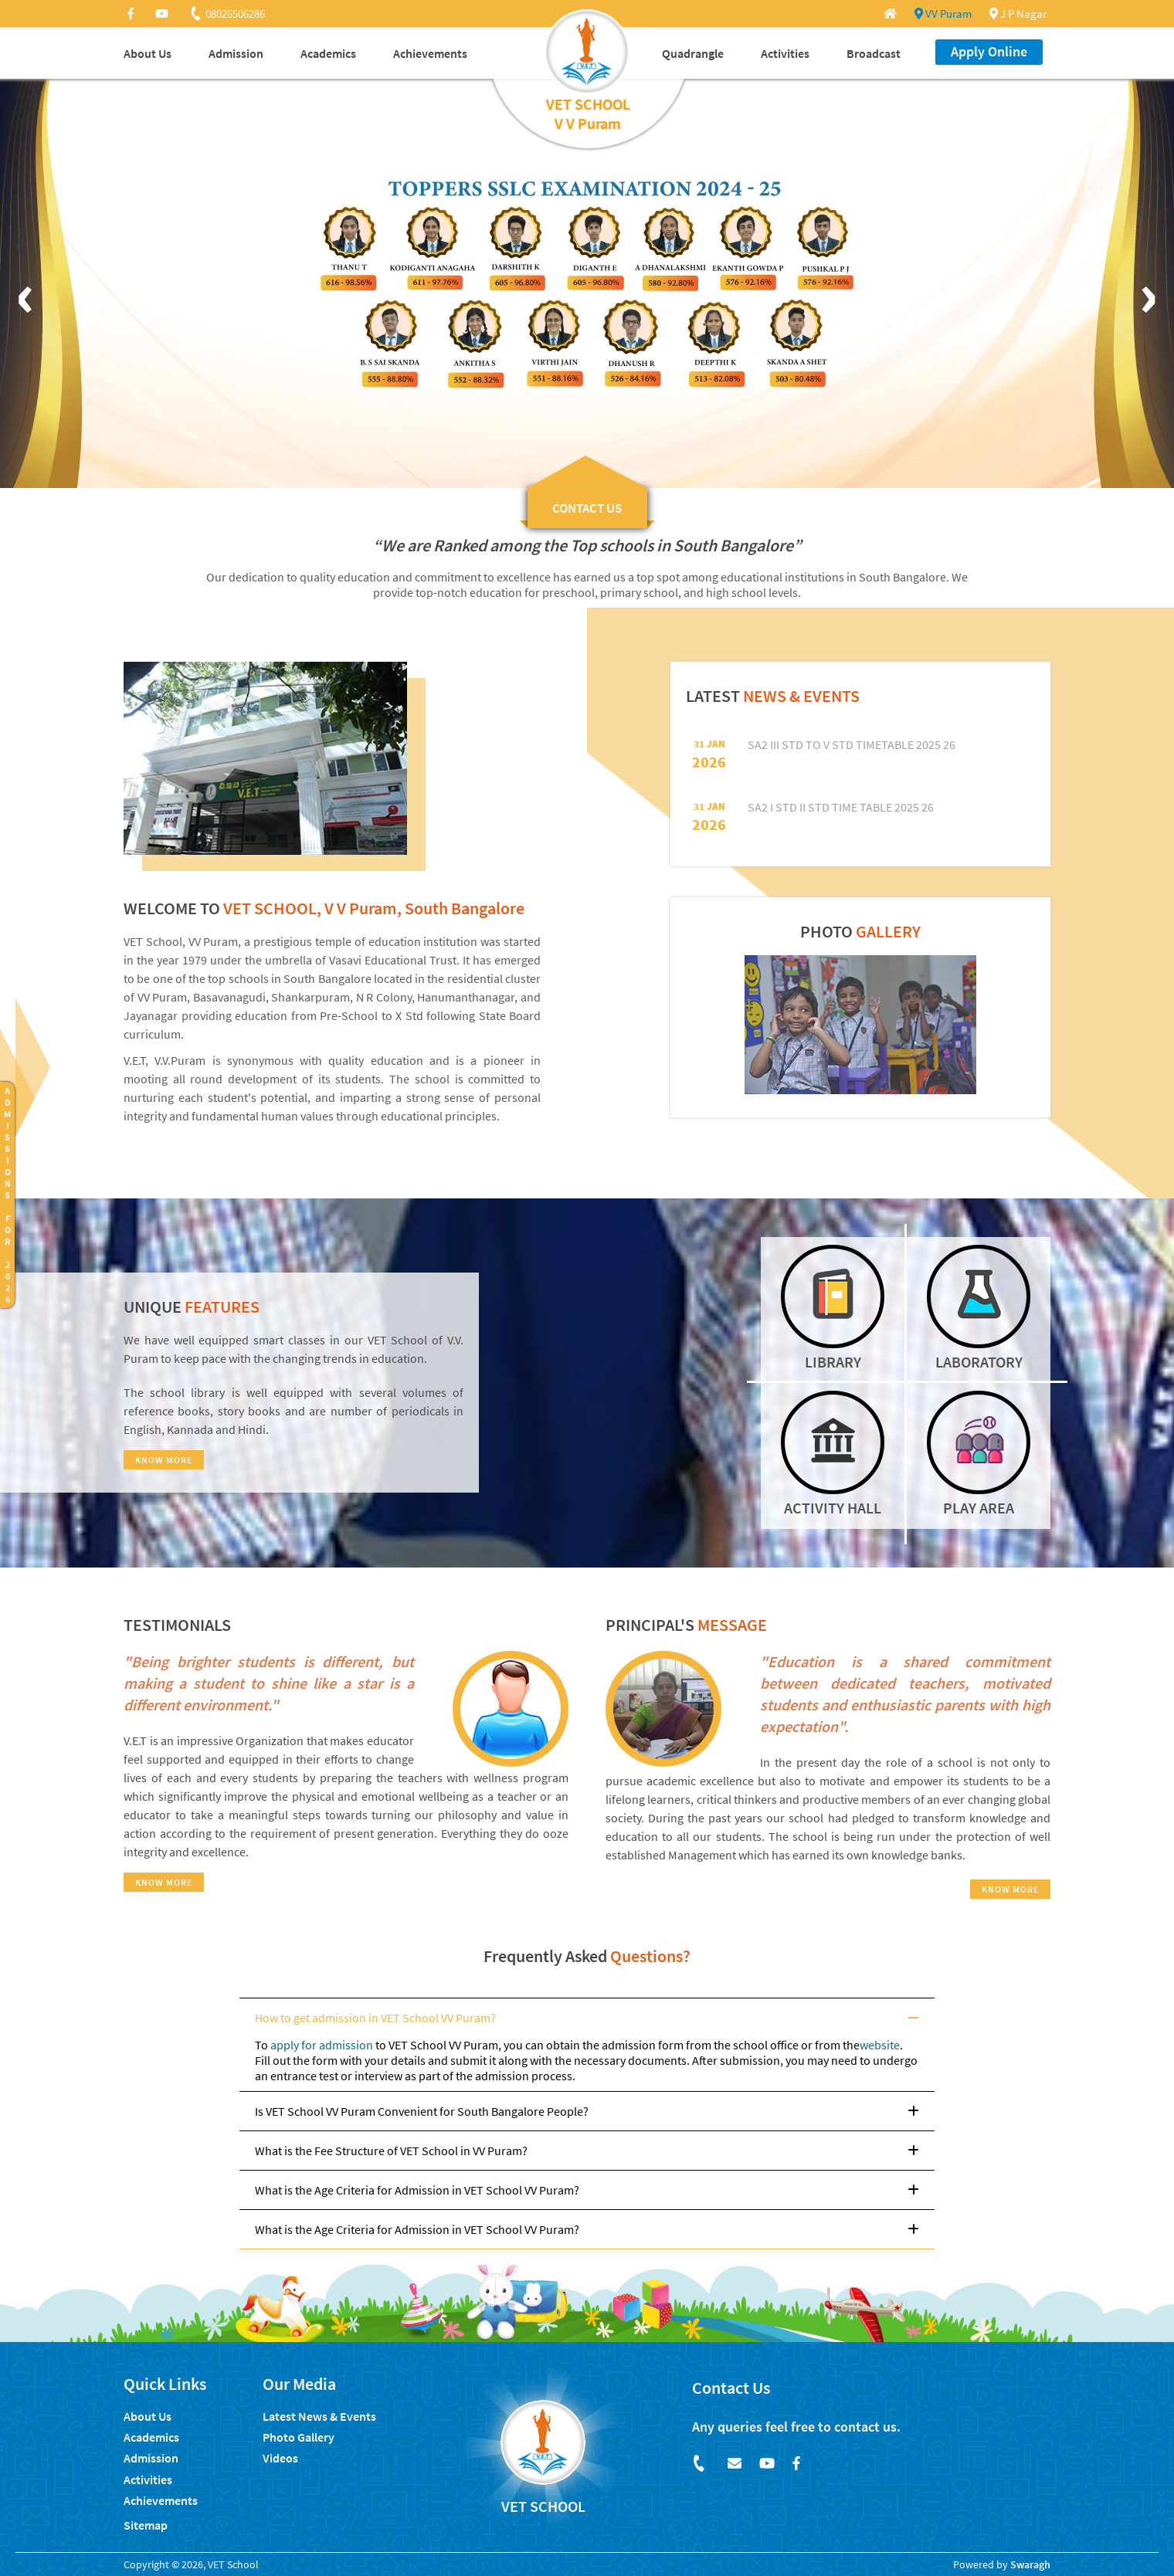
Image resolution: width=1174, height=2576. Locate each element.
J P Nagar (1018, 13)
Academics (328, 53)
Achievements (430, 53)
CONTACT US (587, 508)
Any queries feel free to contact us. (796, 2426)
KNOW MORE (163, 1460)
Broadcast (874, 53)
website (880, 2044)
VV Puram (943, 13)
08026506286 (226, 14)
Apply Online (989, 51)
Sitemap (146, 2525)
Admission (236, 53)
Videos (280, 2458)
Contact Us (731, 2387)
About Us (147, 53)
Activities (785, 53)
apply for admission (321, 2044)
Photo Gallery (298, 2437)
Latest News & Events (319, 2416)
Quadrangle (693, 53)
